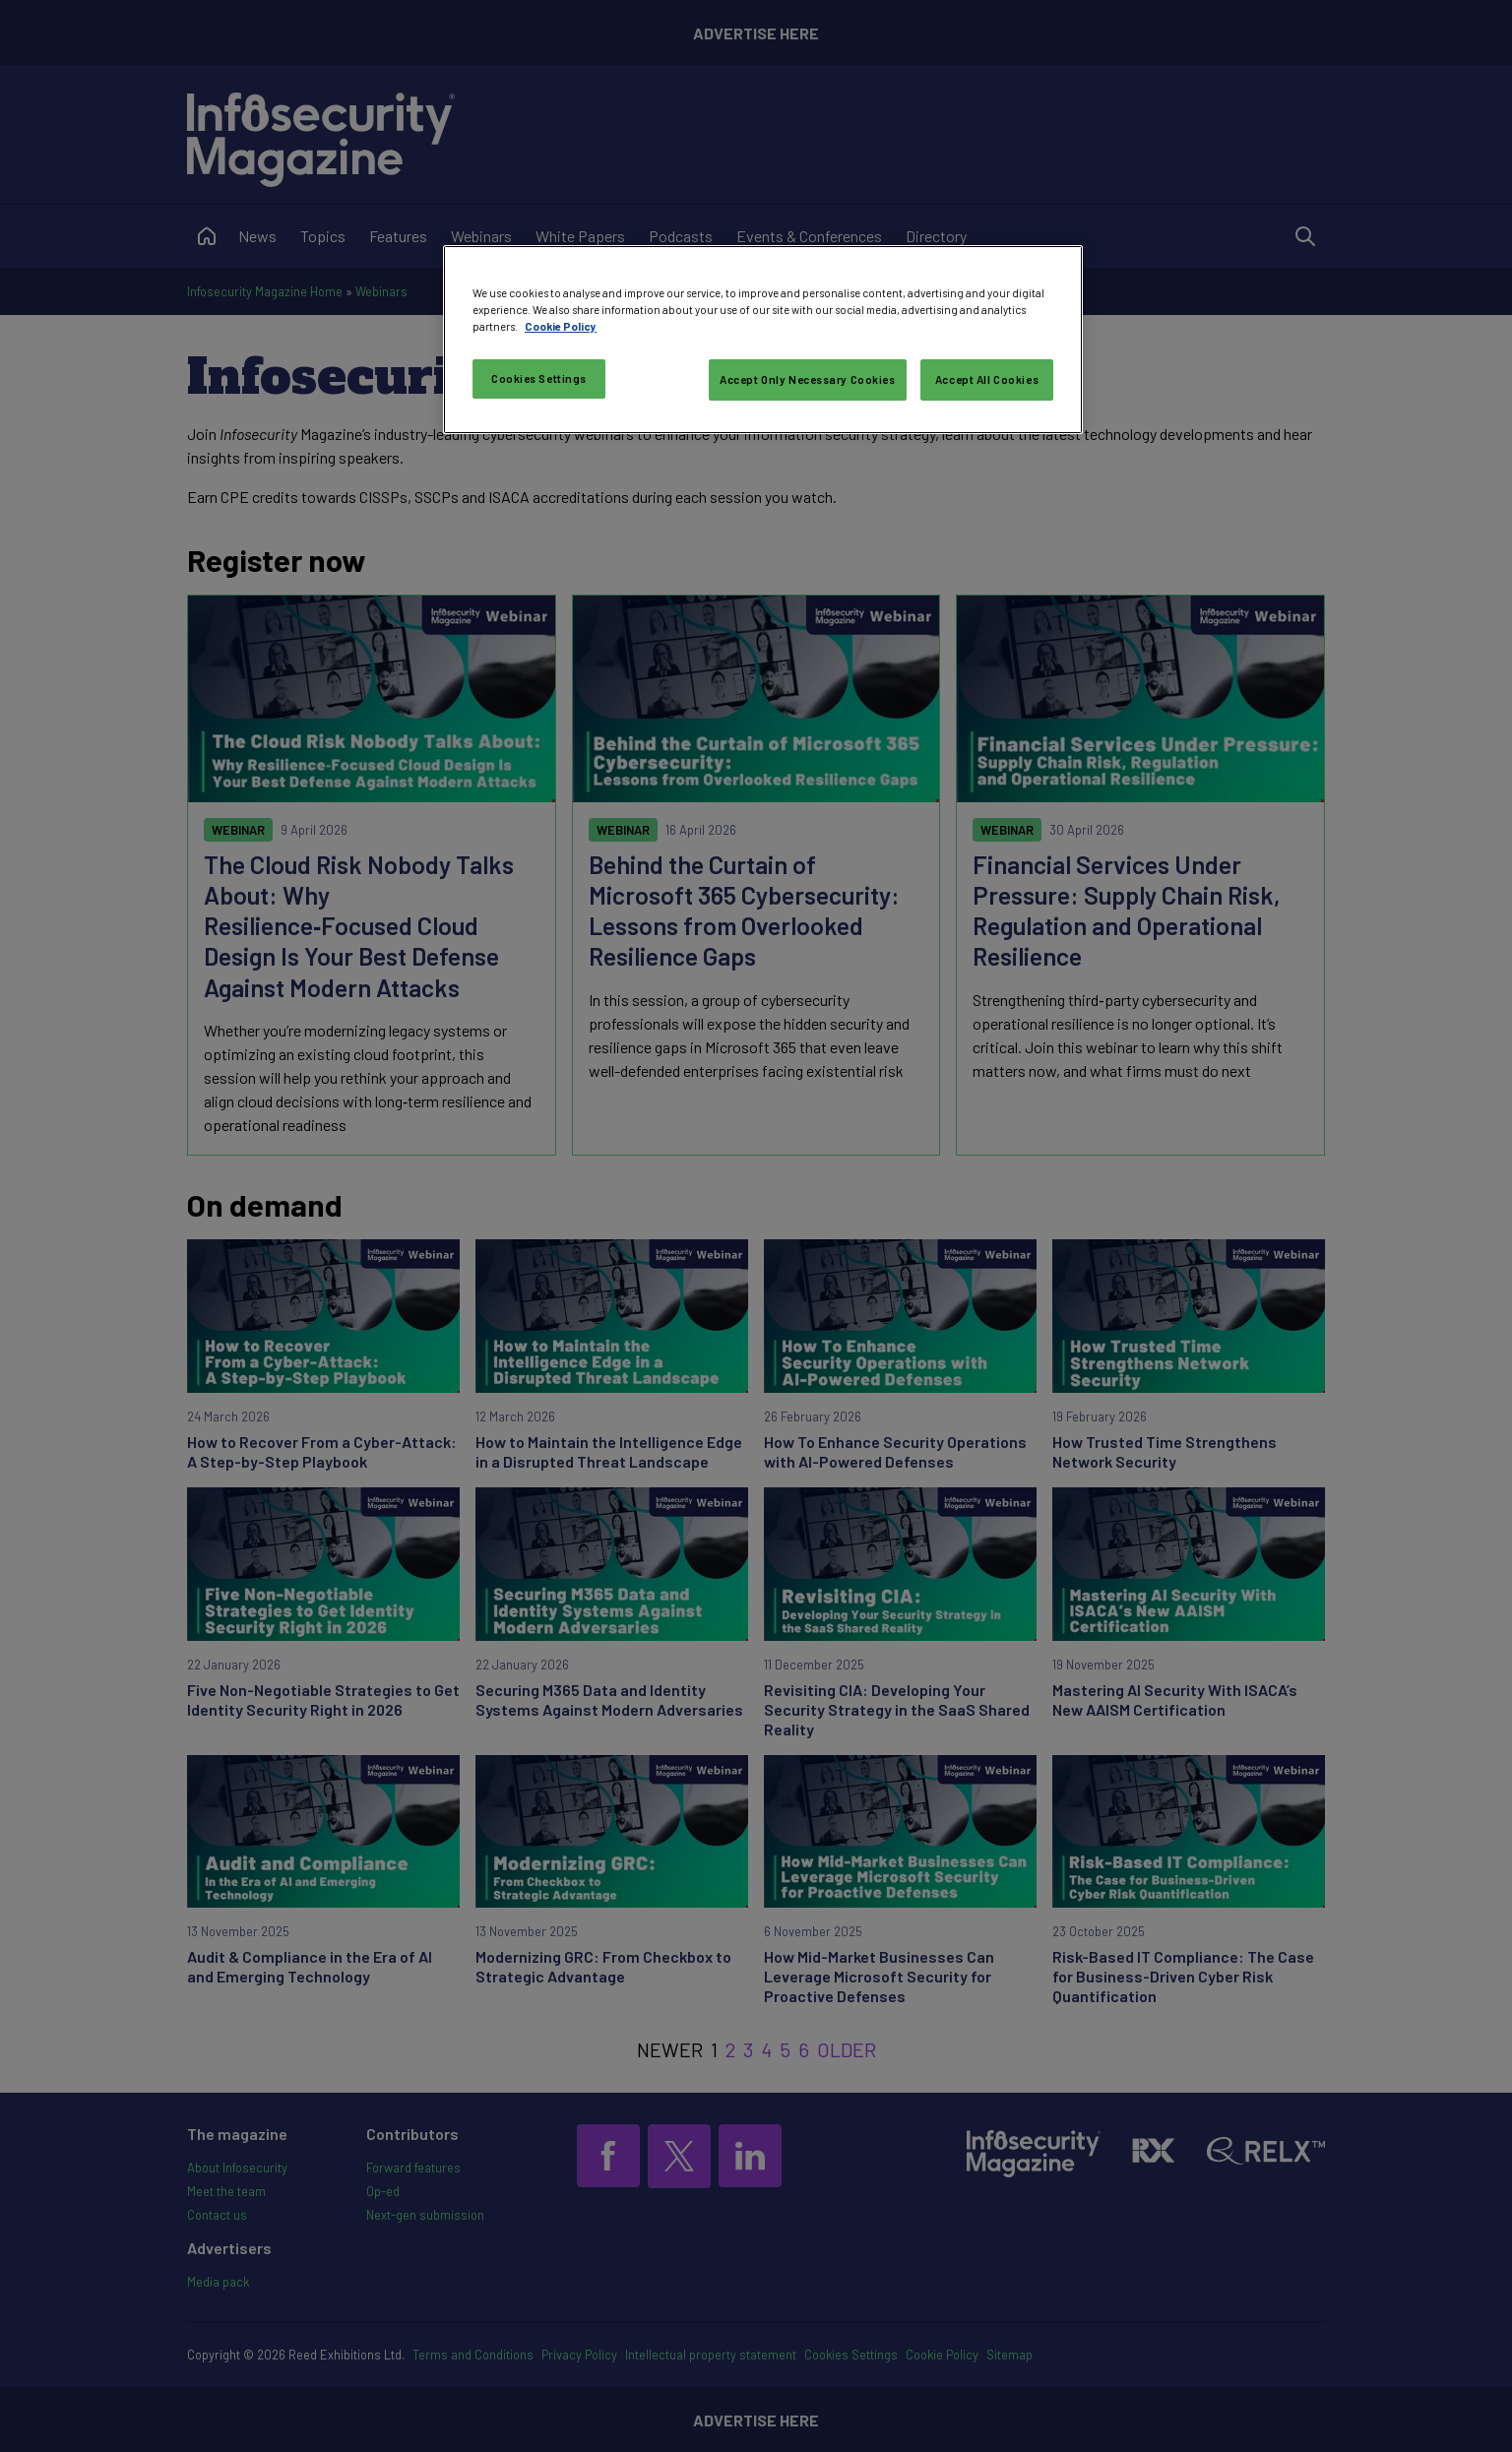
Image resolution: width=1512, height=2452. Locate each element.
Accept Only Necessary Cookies (808, 379)
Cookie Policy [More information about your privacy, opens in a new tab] (561, 326)
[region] (763, 339)
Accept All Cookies (987, 379)
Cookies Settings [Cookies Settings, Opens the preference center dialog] (539, 378)
